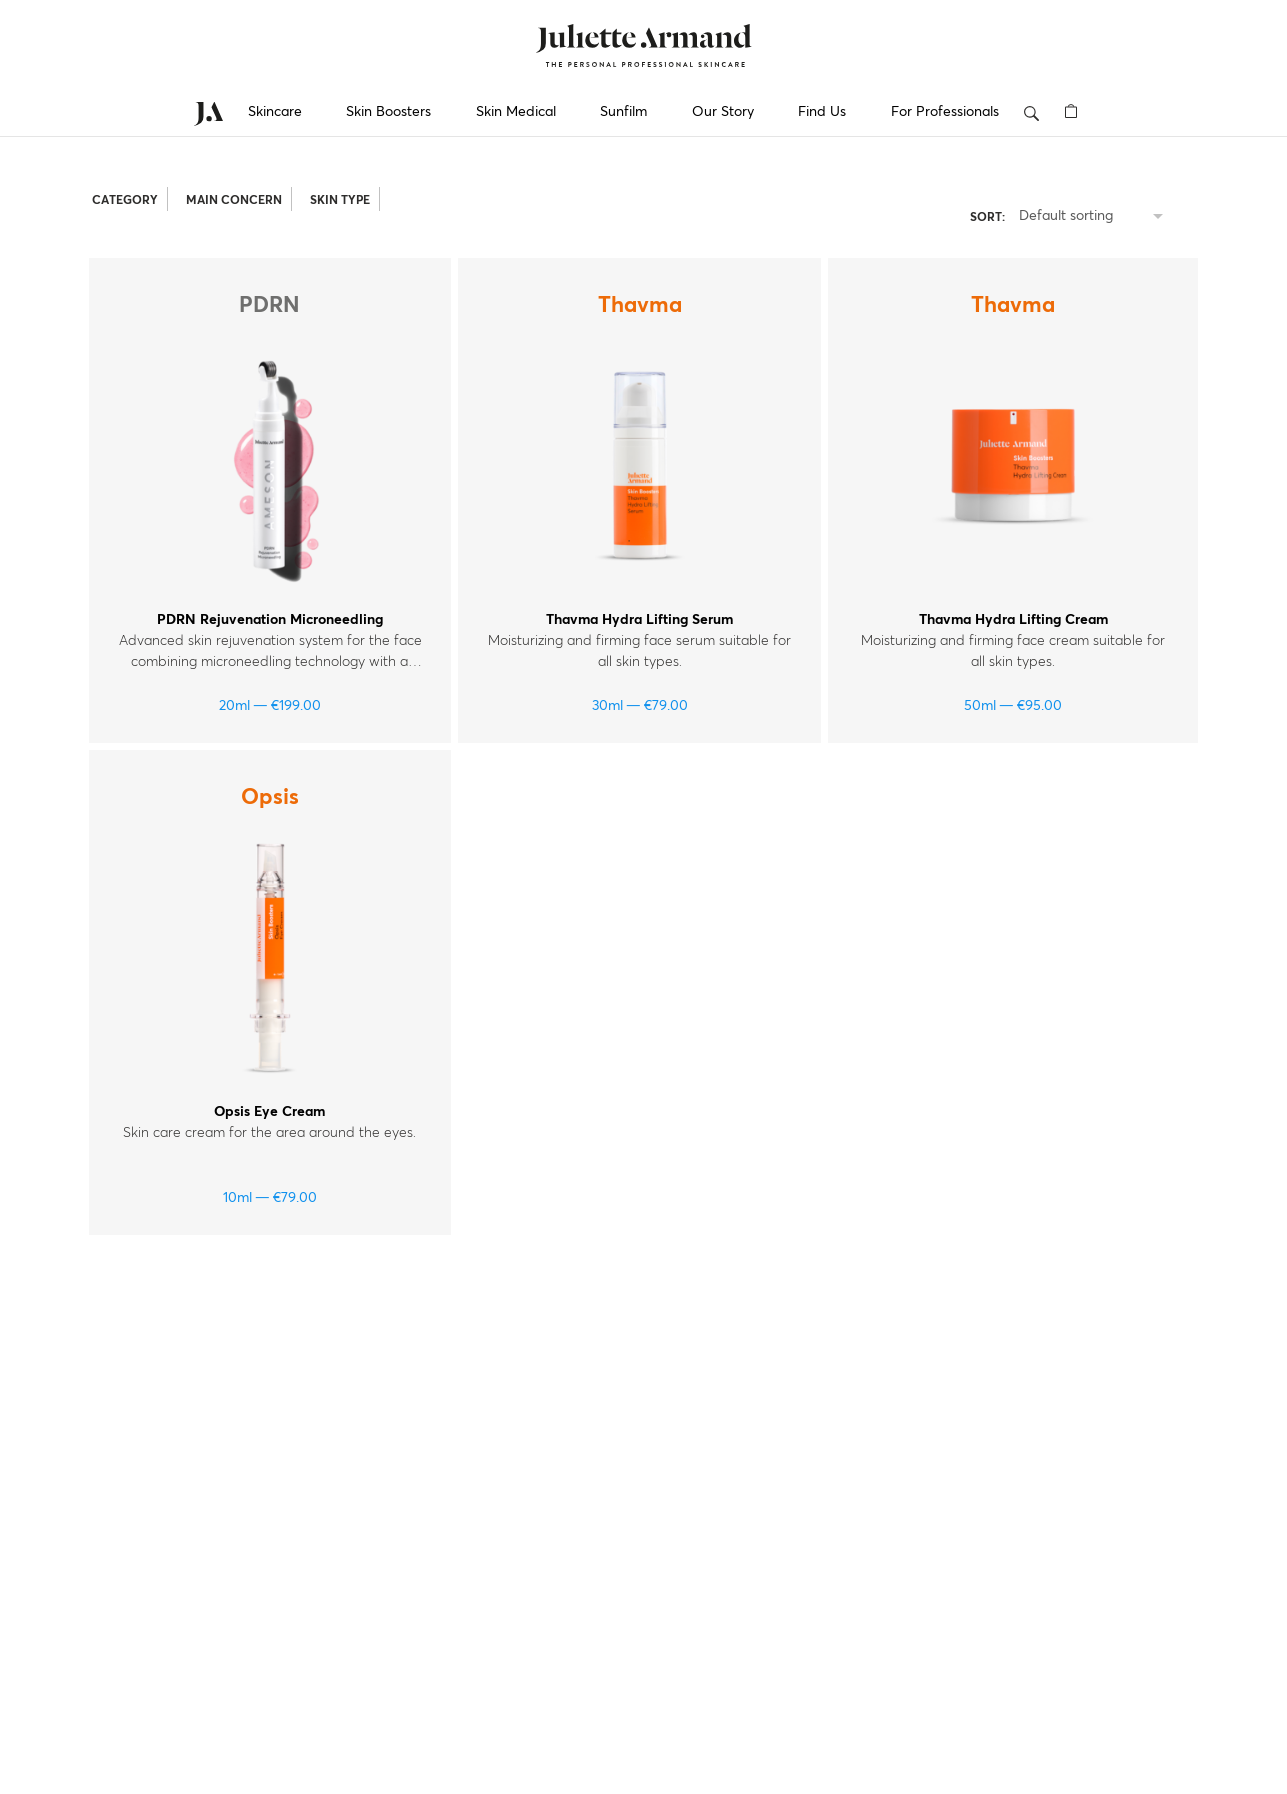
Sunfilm (623, 112)
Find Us (822, 112)
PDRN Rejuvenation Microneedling (270, 620)
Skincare (275, 112)
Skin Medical (516, 112)
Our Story (723, 112)
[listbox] (1095, 217)
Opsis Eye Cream (269, 1112)
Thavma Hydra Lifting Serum (639, 620)
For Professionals (945, 112)
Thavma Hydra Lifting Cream (1013, 620)
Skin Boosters (388, 112)
